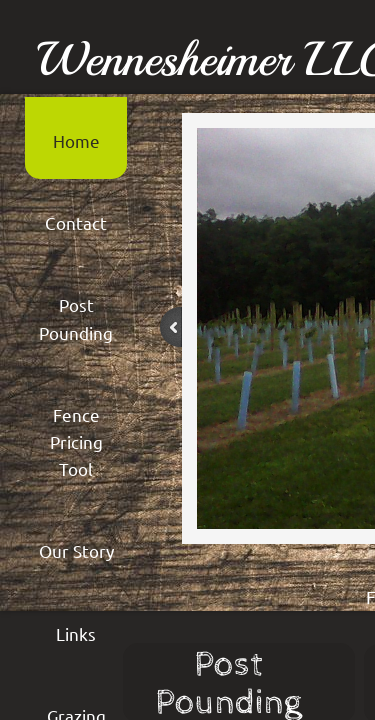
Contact (76, 222)
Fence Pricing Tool (76, 441)
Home (76, 140)
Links (76, 633)
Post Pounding (76, 318)
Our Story (76, 550)
